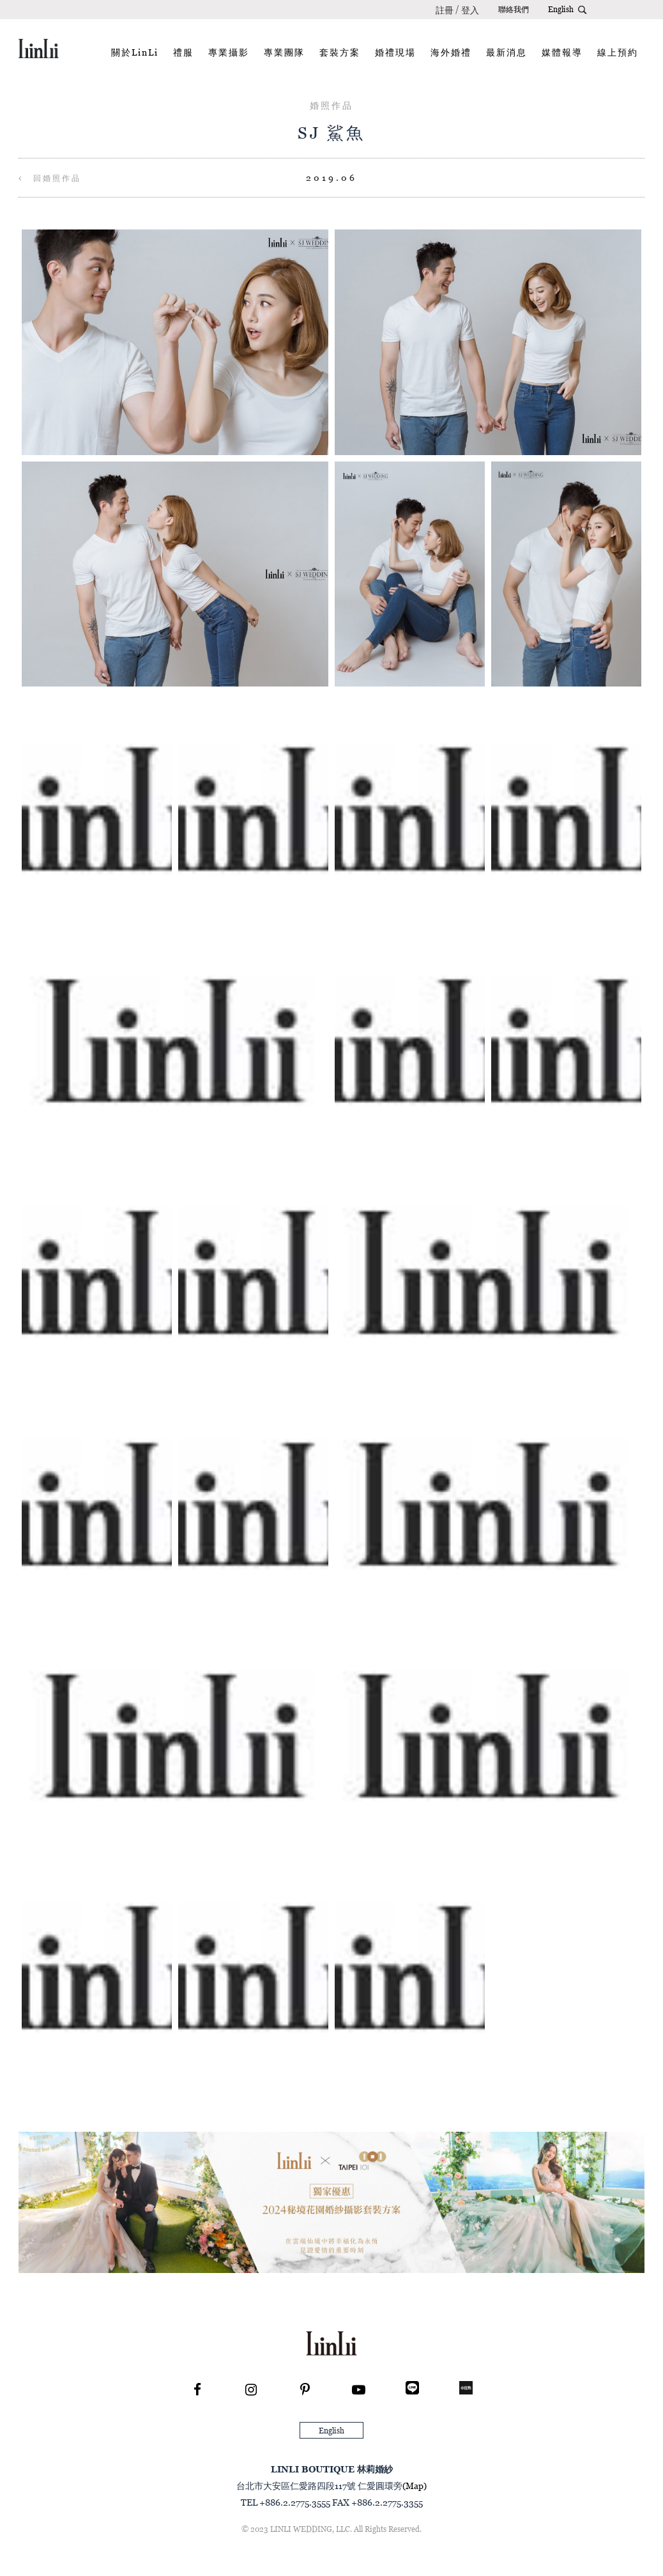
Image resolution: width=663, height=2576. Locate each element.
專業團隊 (284, 52)
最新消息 (506, 52)
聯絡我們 (513, 9)
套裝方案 (339, 52)
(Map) (414, 2485)
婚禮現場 (395, 52)
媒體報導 (562, 52)
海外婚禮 (451, 52)
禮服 (183, 52)
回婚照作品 (50, 178)
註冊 (444, 9)
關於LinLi (134, 52)
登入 (470, 9)
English (561, 9)
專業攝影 (228, 52)
